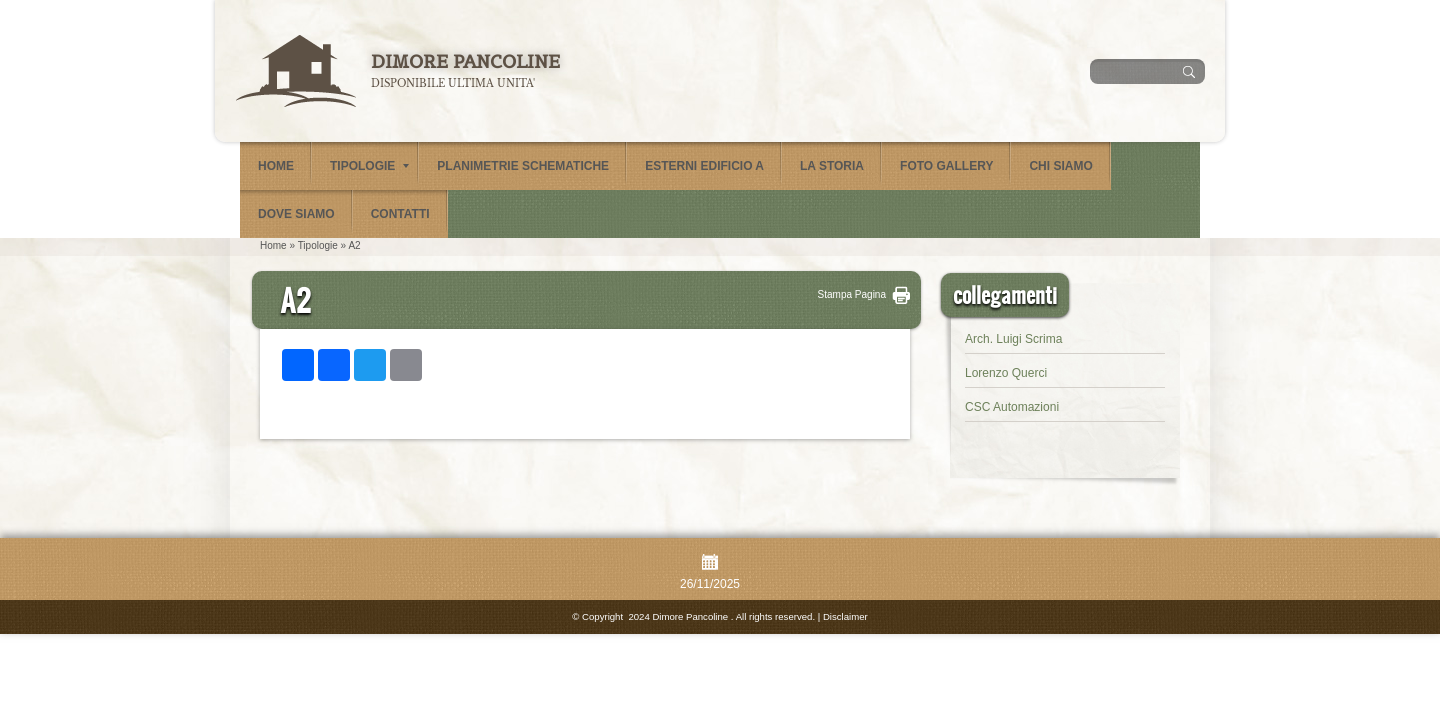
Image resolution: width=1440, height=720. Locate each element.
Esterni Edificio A (704, 166)
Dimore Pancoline (465, 61)
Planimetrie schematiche (523, 166)
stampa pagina (852, 294)
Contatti (400, 214)
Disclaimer (845, 616)
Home (276, 166)
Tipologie (369, 166)
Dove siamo (296, 214)
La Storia (832, 166)
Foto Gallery (946, 166)
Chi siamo (1060, 166)
